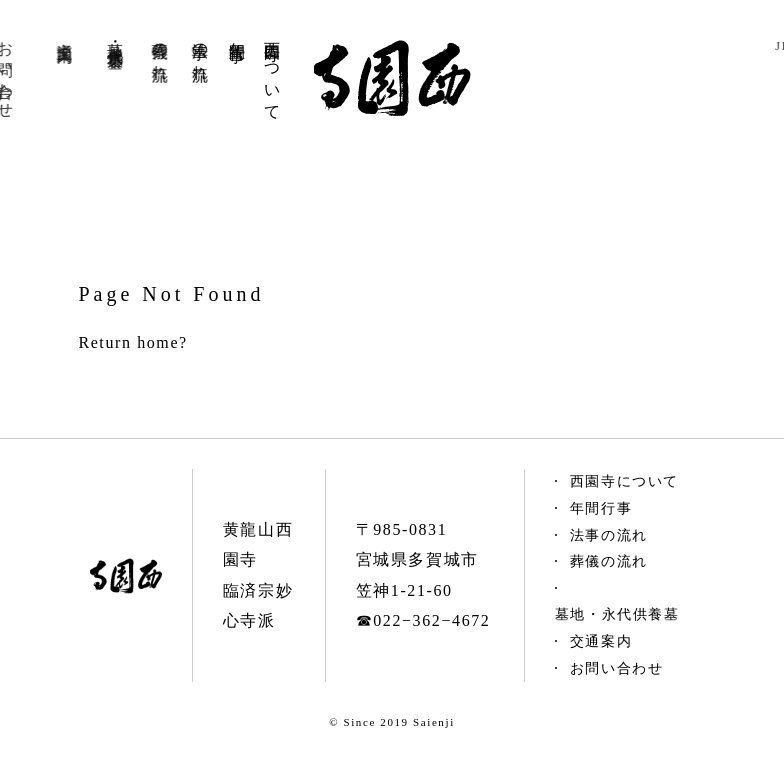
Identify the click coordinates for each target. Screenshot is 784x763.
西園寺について (271, 71)
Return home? (132, 342)
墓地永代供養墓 (99, 36)
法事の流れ (194, 52)
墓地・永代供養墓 (617, 614)
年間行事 (234, 33)
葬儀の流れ (149, 52)
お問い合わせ (617, 668)
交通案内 (39, 33)
